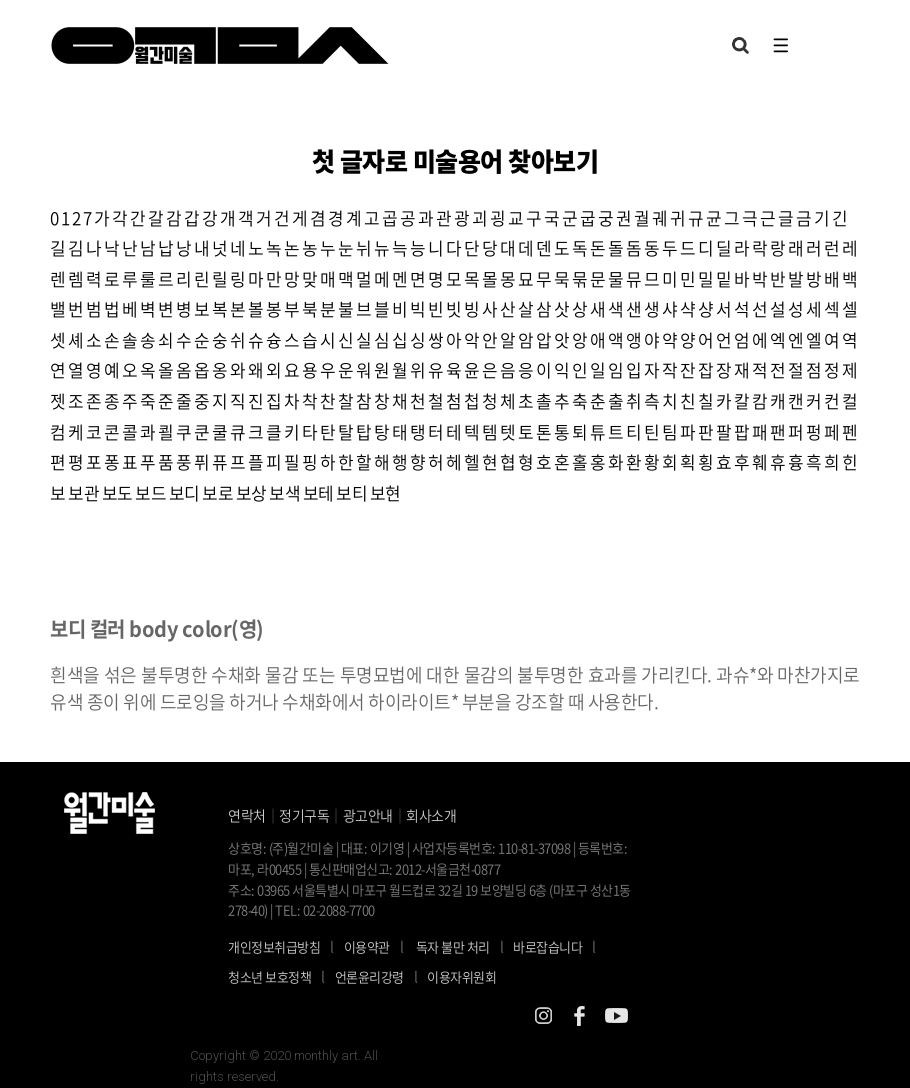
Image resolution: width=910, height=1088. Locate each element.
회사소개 (431, 815)
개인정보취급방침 (274, 946)
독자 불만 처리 (453, 946)
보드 (150, 492)
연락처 (247, 815)
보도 (117, 492)
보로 (217, 492)
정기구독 (304, 815)
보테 (318, 492)
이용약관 (367, 946)
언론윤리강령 (381, 976)
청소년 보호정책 (281, 976)
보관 (83, 492)
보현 (385, 492)
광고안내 (368, 815)
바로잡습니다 (547, 946)
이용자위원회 (461, 976)
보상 (251, 492)
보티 (351, 492)
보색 (284, 492)
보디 (184, 492)
